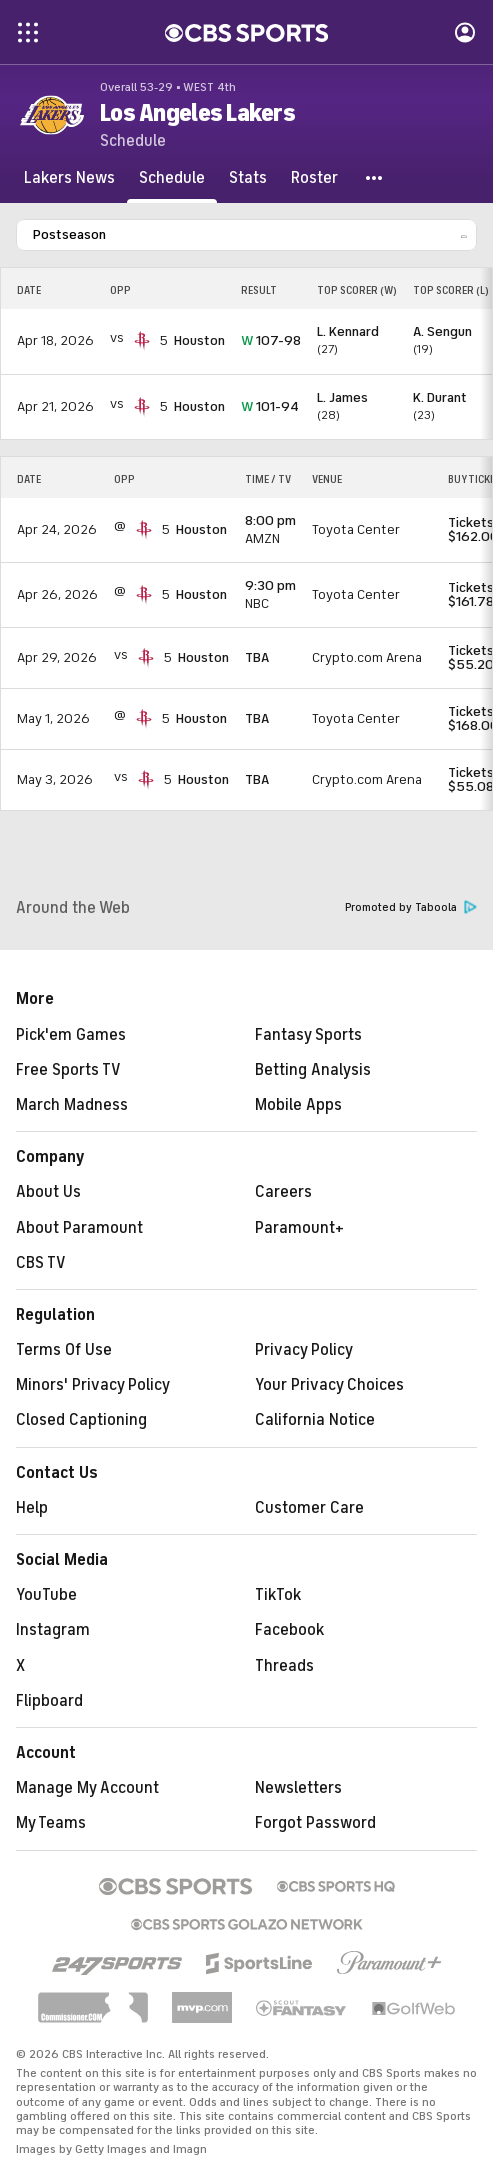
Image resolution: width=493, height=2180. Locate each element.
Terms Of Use (64, 1350)
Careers (283, 1192)
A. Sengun (442, 331)
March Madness (72, 1105)
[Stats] (248, 178)
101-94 (270, 406)
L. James (342, 397)
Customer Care (309, 1508)
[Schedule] (172, 178)
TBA (257, 657)
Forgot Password (315, 1823)
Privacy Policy (304, 1350)
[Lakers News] (69, 178)
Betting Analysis (313, 1070)
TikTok (278, 1595)
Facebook (289, 1630)
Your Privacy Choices (329, 1385)
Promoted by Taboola (411, 907)
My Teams (51, 1823)
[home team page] (142, 341)
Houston (199, 340)
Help (32, 1508)
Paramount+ (299, 1228)
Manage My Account (87, 1788)
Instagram (53, 1630)
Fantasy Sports (308, 1035)
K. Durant (440, 397)
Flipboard (49, 1701)
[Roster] (314, 178)
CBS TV (41, 1263)
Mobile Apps (298, 1105)
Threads (284, 1666)
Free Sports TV (68, 1070)
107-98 (271, 340)
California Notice (315, 1420)
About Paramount (79, 1228)
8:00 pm (270, 520)
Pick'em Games (71, 1035)
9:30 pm (270, 585)
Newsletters (298, 1788)
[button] (375, 178)
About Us (48, 1192)
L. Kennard (348, 331)
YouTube (46, 1595)
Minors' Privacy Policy (93, 1385)
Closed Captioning (81, 1420)
